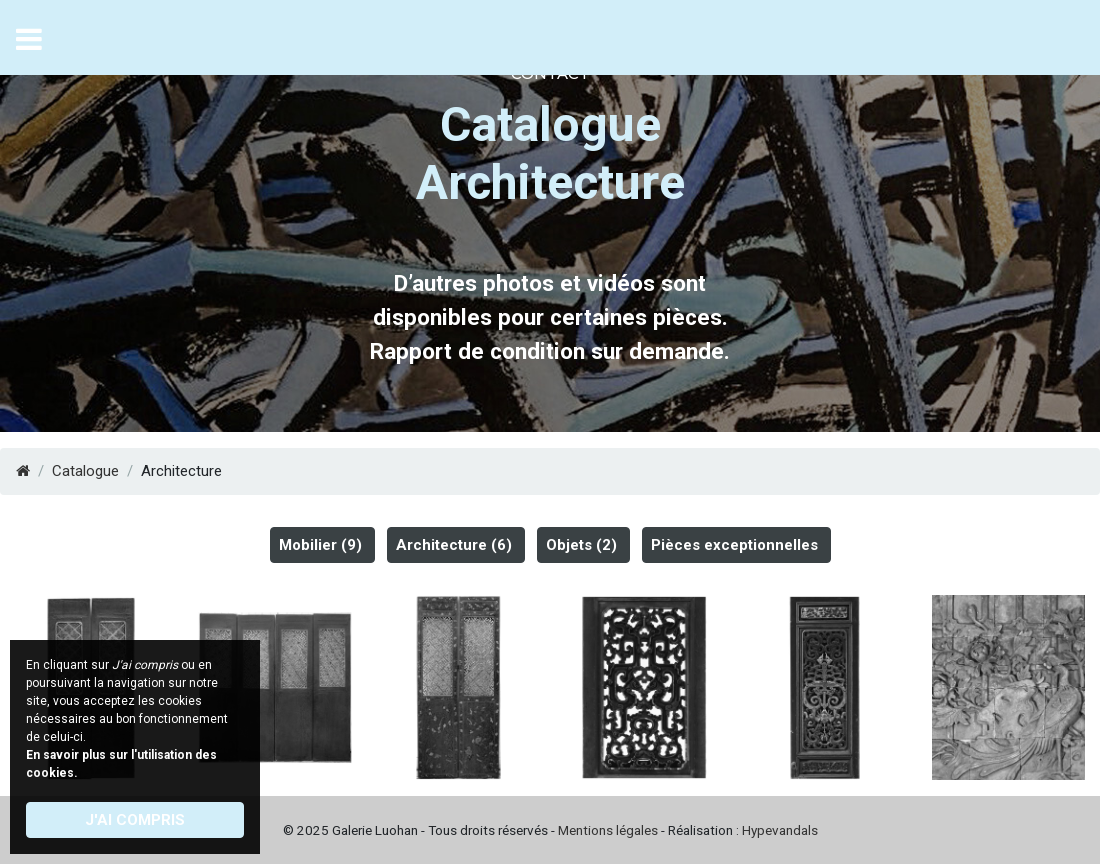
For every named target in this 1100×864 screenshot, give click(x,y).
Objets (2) (581, 545)
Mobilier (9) (320, 545)
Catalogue (85, 471)
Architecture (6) (454, 545)
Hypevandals (780, 830)
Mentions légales (608, 830)
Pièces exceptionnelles (734, 545)
